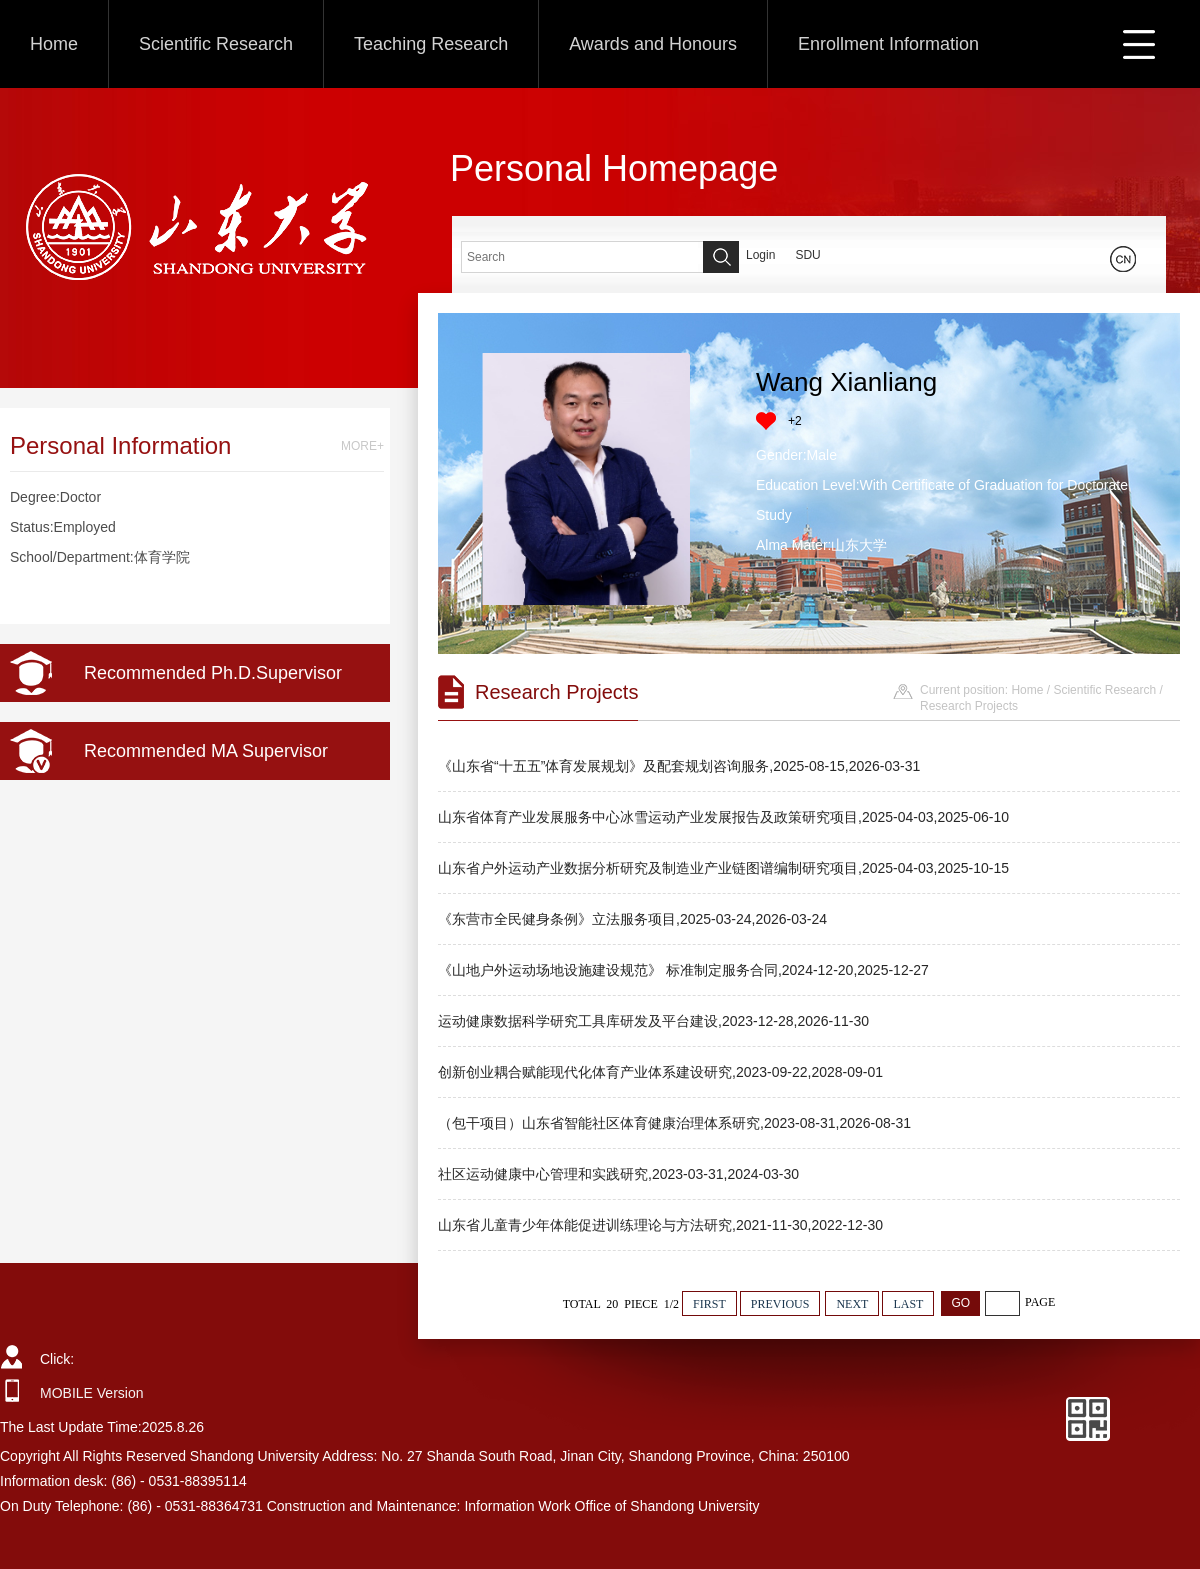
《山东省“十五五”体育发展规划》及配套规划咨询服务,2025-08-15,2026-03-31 (679, 766)
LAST (908, 1304)
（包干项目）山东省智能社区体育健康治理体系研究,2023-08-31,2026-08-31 (674, 1123)
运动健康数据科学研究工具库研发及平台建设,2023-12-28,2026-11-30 (653, 1021)
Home (54, 44)
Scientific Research (216, 44)
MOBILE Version (92, 1393)
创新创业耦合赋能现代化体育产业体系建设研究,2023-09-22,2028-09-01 (660, 1072)
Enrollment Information (888, 44)
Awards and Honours (653, 44)
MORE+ (362, 446)
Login (760, 255)
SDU (807, 255)
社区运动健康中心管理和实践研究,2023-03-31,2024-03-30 (618, 1174)
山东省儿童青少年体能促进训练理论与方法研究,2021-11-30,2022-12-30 (660, 1225)
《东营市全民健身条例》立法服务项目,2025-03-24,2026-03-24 (632, 919)
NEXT (852, 1304)
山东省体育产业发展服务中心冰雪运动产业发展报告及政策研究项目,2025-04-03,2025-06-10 (723, 817)
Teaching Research (431, 44)
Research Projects (969, 706)
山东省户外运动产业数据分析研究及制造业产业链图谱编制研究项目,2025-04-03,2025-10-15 (723, 868)
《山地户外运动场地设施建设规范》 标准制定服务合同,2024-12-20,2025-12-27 (683, 970)
